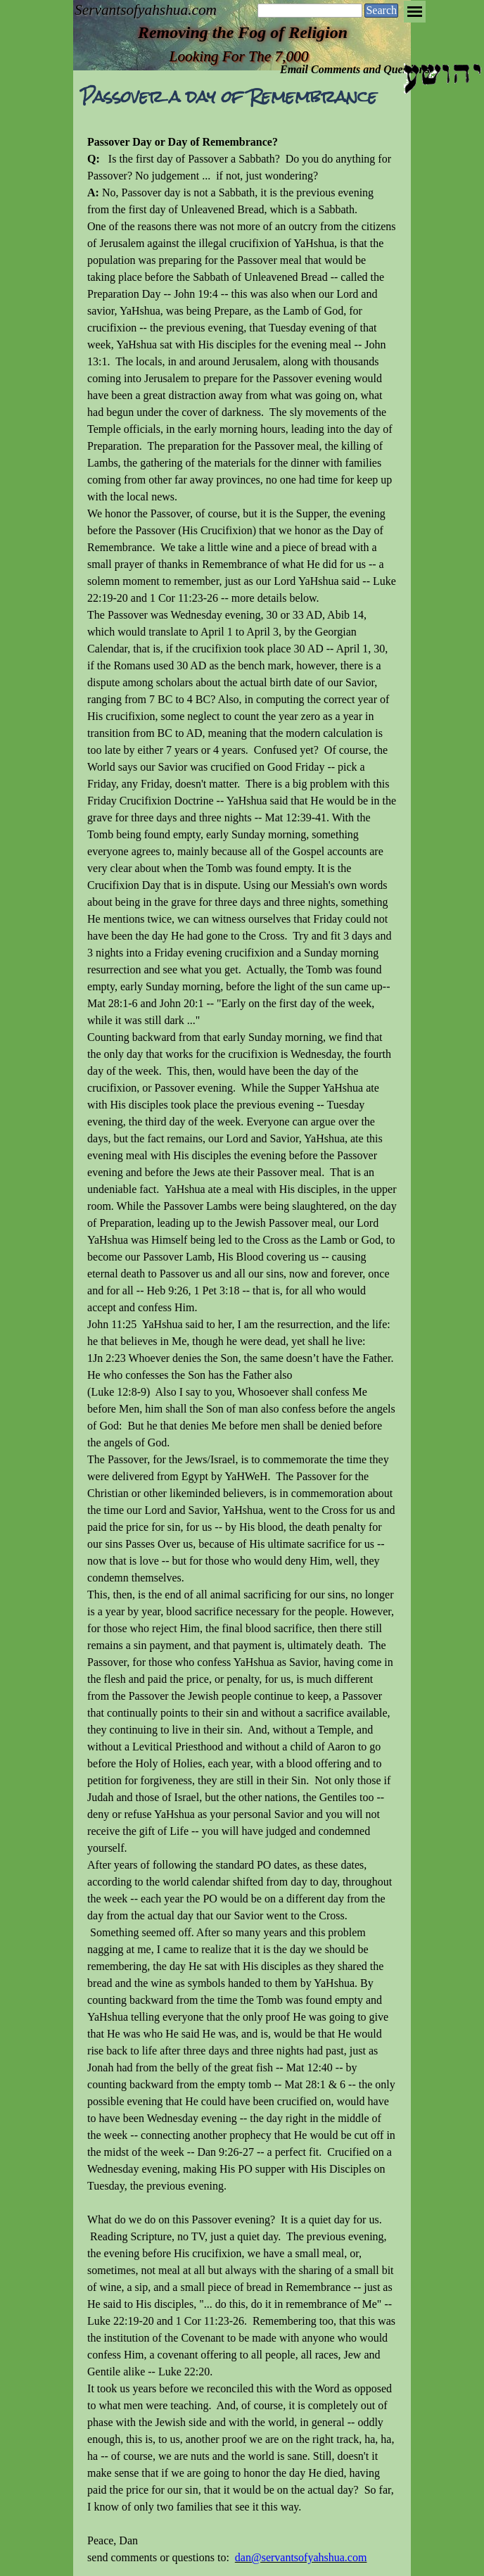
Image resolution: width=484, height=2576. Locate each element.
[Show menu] (415, 12)
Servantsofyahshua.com (146, 9)
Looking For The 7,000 (239, 56)
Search (381, 10)
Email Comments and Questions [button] (355, 69)
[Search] (309, 11)
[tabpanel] (242, 1350)
